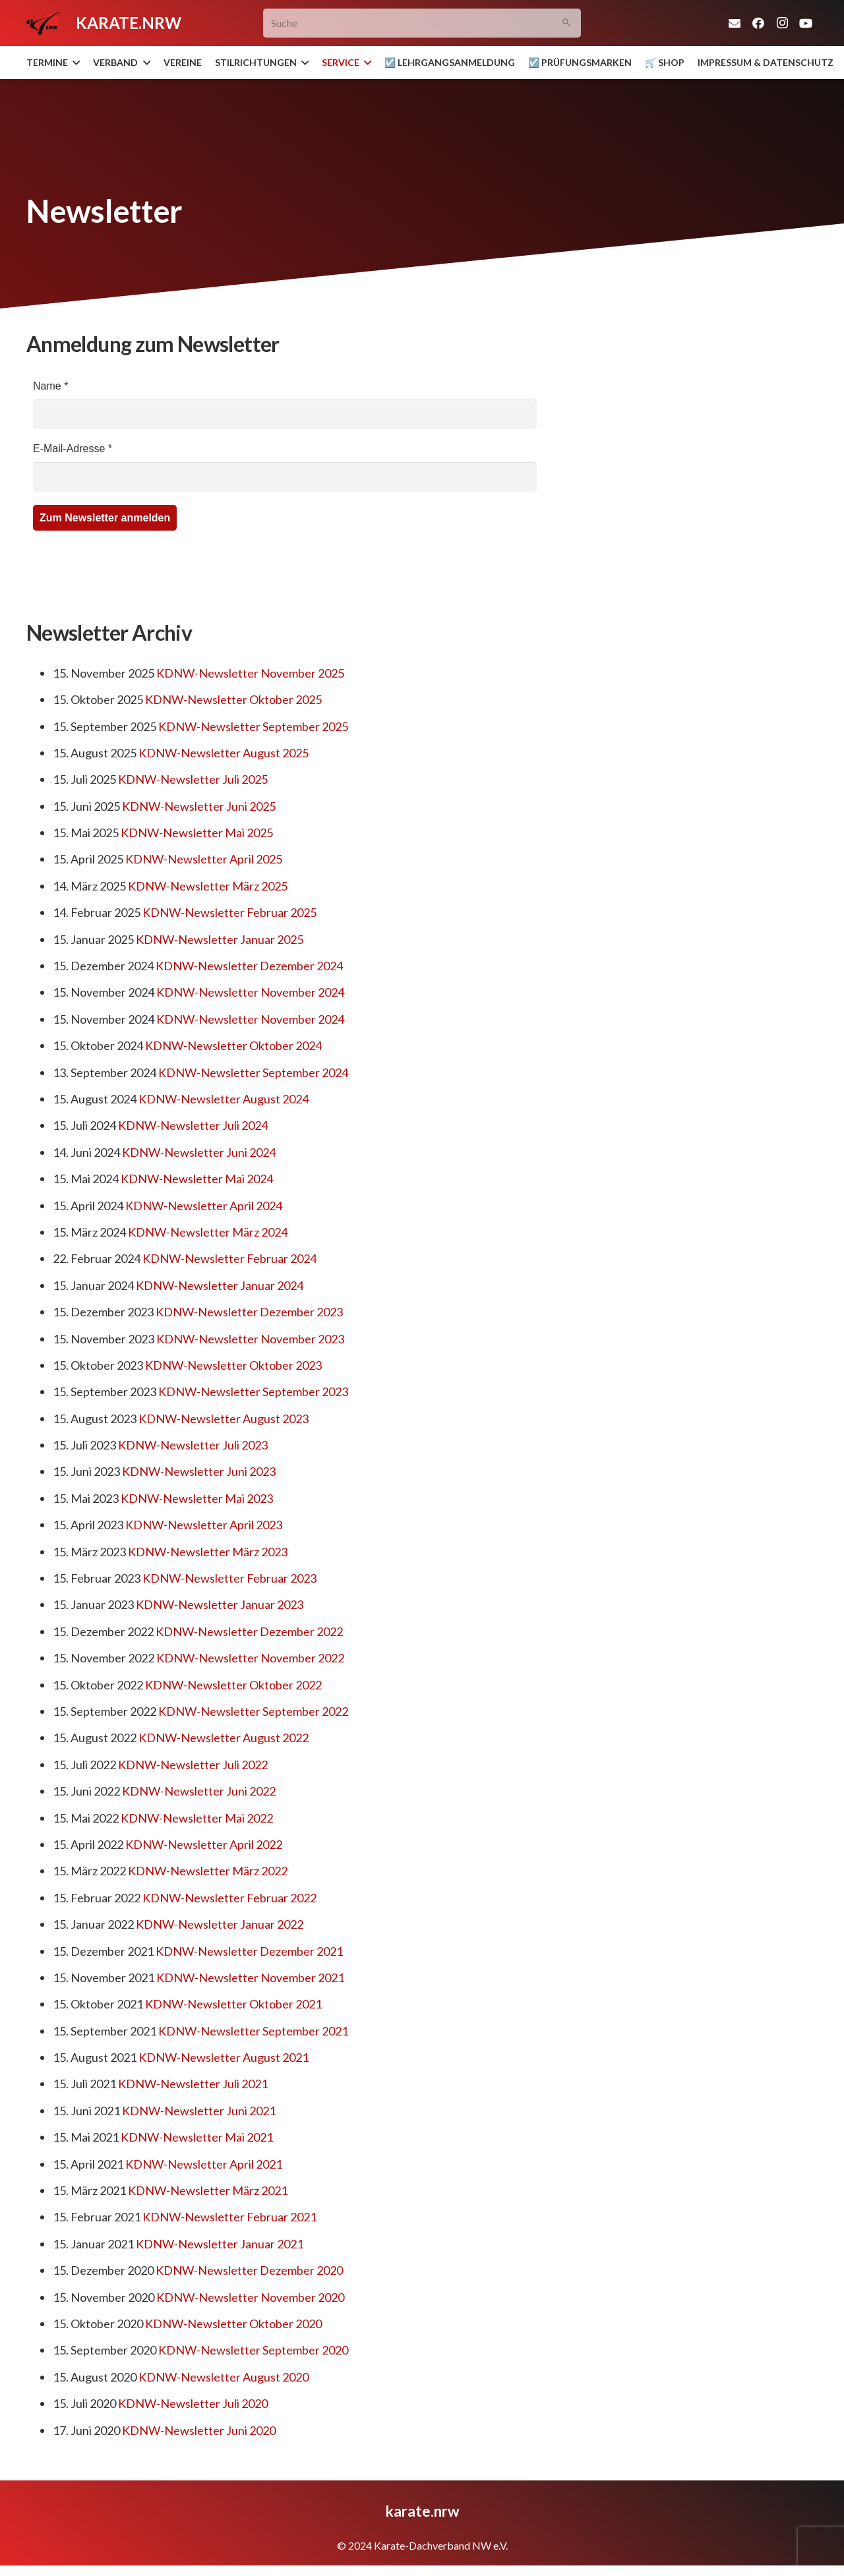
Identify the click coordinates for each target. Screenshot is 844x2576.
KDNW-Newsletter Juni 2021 (199, 2110)
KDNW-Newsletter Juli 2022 (193, 1764)
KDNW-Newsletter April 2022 (203, 1844)
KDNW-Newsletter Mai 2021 (197, 2137)
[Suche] (422, 23)
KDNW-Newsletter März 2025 (207, 886)
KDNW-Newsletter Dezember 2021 (249, 1951)
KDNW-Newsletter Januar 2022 (219, 1924)
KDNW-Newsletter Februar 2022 (229, 1897)
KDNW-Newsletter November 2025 (250, 673)
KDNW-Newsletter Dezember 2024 (249, 965)
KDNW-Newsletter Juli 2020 (193, 2403)
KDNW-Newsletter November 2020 (250, 2297)
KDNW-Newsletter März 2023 (207, 1551)
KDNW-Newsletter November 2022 (250, 1658)
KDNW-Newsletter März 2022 (207, 1870)
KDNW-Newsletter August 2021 (223, 2057)
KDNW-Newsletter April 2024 (203, 1205)
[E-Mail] (734, 23)
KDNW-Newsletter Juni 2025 (199, 806)
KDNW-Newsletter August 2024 (223, 1099)
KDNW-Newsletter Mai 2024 (197, 1178)
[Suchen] (567, 23)
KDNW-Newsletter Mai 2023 (197, 1498)
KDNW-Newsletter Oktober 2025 (233, 699)
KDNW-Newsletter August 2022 (223, 1737)
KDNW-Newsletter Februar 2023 (229, 1578)
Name (50, 386)
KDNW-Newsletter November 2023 (250, 1339)
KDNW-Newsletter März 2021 (207, 2190)
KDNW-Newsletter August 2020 (223, 2377)
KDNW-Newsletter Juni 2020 (199, 2430)
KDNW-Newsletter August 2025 (223, 753)
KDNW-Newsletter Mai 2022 (197, 1818)
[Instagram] (782, 23)
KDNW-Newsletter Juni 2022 (199, 1791)
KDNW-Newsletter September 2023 (253, 1391)
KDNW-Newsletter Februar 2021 (229, 2217)
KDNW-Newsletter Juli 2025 (193, 779)
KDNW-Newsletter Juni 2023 (199, 1471)
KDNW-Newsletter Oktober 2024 (233, 1045)
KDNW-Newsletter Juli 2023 (193, 1445)
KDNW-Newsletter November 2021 (250, 1977)
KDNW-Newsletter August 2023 (223, 1418)
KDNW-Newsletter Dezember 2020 (249, 2270)
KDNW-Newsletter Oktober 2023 (233, 1365)
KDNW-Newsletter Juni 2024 (199, 1152)
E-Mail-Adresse (72, 448)
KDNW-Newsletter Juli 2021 (193, 2083)
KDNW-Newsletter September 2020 (253, 2350)
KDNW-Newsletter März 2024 (207, 1232)
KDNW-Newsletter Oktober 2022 (233, 1685)
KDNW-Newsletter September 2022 (253, 1711)
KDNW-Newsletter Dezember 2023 (249, 1311)
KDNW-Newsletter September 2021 (253, 2031)
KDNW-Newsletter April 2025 (203, 859)
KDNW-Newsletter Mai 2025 (197, 832)
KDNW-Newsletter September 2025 (253, 726)
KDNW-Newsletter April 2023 (203, 1524)
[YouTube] (806, 23)
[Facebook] (758, 23)
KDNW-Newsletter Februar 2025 (229, 912)
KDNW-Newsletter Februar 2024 (229, 1258)
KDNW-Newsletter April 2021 (203, 2164)
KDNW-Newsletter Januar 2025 (219, 939)
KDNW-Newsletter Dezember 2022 (249, 1631)
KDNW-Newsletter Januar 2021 (219, 2244)
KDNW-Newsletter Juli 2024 (193, 1125)
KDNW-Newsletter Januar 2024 (219, 1285)
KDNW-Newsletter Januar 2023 (219, 1604)
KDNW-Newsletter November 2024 (250, 992)
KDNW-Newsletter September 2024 (253, 1072)
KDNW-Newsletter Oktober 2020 (233, 2323)
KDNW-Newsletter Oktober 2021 (233, 2004)
